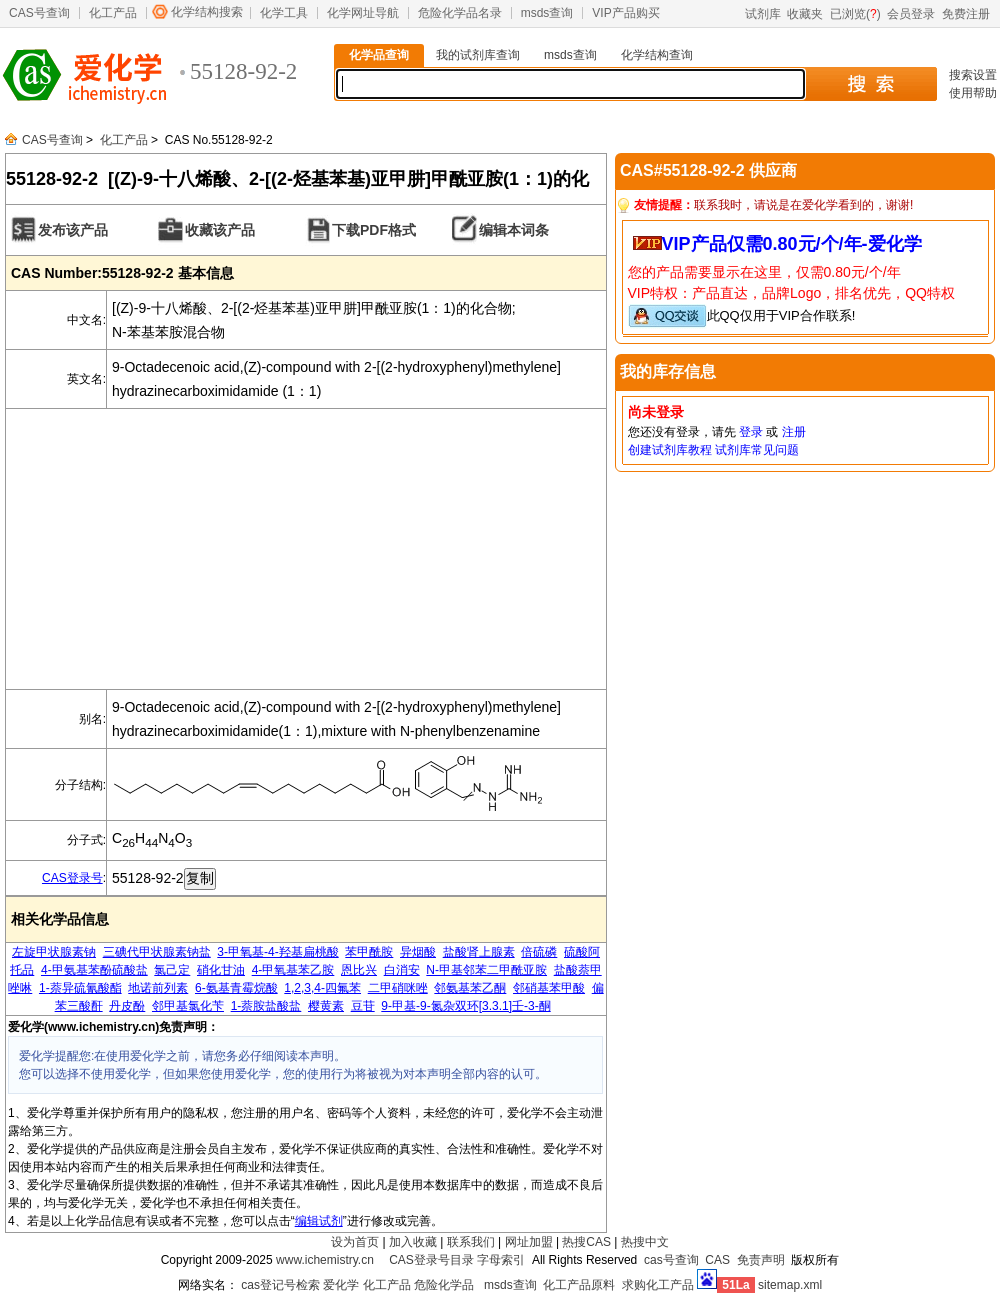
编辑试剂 (319, 1221)
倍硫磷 (539, 952)
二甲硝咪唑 (398, 988)
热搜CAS (586, 1242)
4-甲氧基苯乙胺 (293, 970)
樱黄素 (326, 1006)
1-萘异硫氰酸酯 (80, 988)
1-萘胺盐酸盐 (266, 1006)
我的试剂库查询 (478, 55)
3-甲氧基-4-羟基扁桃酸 (277, 952)
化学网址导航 (363, 13)
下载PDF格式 (374, 230)
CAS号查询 (39, 13)
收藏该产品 (220, 230)
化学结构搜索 (207, 12)
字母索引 (501, 1260)
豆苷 (363, 1006)
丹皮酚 (127, 1006)
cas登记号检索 (280, 1285)
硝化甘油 (221, 970)
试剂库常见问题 (757, 450)
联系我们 (471, 1242)
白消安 (402, 970)
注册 (794, 432)
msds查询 (547, 13)
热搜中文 (645, 1242)
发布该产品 (73, 230)
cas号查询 (671, 1260)
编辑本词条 (514, 230)
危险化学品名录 (460, 13)
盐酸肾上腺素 (479, 952)
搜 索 (870, 84)
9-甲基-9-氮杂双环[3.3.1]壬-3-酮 (465, 1006)
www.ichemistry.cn (325, 1260)
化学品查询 (379, 55)
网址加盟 (529, 1242)
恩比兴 (359, 970)
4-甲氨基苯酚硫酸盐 (94, 970)
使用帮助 (973, 93)
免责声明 (761, 1260)
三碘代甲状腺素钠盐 (157, 952)
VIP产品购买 (625, 13)
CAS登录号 (72, 878)
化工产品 (113, 13)
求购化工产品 (658, 1285)
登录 (751, 432)
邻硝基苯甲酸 (549, 988)
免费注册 (966, 14)
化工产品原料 (579, 1285)
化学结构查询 (657, 55)
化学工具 (284, 13)
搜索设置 (973, 75)
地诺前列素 (158, 988)
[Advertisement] (306, 549)
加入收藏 (413, 1242)
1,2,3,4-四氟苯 (322, 988)
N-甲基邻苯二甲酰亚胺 (486, 970)
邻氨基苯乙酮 (470, 988)
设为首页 (355, 1242)
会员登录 (911, 14)
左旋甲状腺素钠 (54, 952)
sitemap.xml (790, 1285)
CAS (717, 1260)
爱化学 (341, 1285)
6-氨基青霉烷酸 (236, 988)
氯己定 (172, 970)
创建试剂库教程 (670, 450)
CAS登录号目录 (431, 1260)
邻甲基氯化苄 (188, 1006)
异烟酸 (418, 952)
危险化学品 (444, 1285)
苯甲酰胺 (369, 952)
